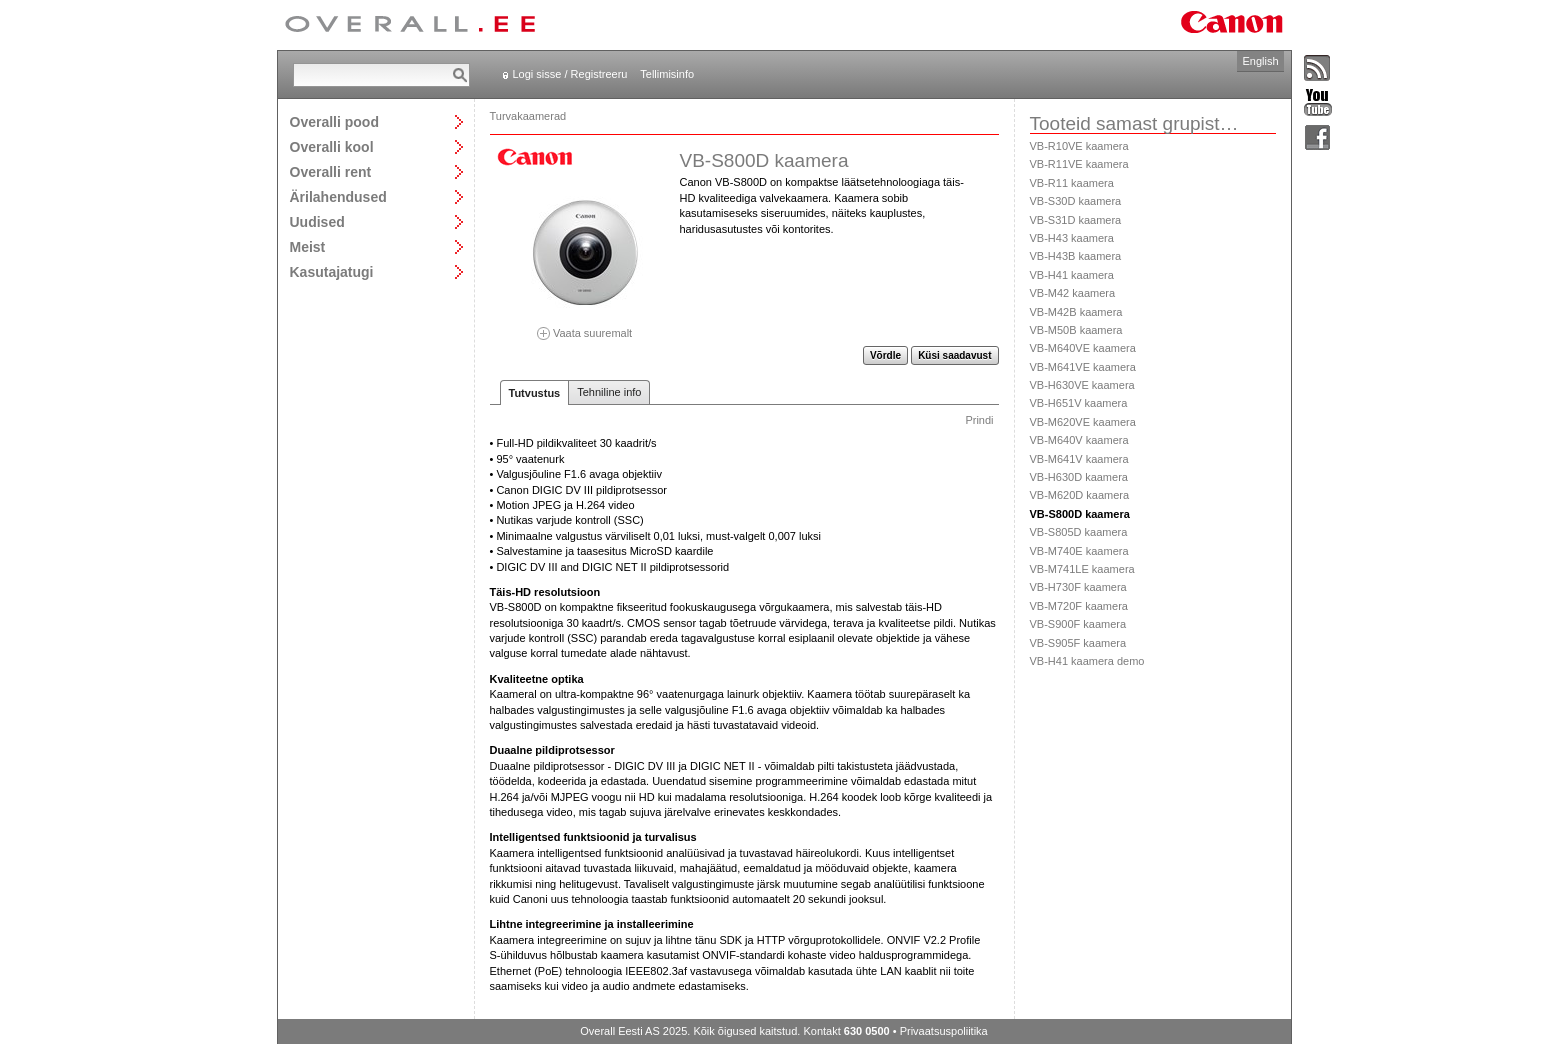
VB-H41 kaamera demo (1087, 661)
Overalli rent (331, 171)
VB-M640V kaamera (1079, 440)
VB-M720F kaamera (1079, 606)
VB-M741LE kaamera (1082, 569)
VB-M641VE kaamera (1083, 367)
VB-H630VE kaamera (1082, 385)
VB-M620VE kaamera (1083, 422)
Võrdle (885, 355)
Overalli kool (332, 146)
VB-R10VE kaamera (1079, 146)
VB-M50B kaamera (1076, 330)
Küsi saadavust (954, 355)
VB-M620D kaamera (1080, 495)
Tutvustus (535, 393)
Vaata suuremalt (585, 326)
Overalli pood (334, 121)
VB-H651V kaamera (1079, 403)
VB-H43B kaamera (1076, 256)
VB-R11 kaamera (1072, 183)
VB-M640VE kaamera (1083, 348)
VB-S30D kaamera (1076, 201)
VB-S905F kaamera (1078, 643)
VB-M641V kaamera (1079, 459)
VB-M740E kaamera (1079, 551)
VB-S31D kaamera (1076, 220)
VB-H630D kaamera (1079, 477)
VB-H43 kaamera (1072, 238)
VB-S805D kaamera (1079, 532)
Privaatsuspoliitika (944, 1031)
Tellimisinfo (667, 74)
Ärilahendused (338, 196)
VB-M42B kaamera (1076, 312)
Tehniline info (609, 392)
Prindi (979, 420)
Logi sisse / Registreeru (570, 74)
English (1260, 61)
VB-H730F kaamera (1078, 587)
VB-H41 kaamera (1072, 275)
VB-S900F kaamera (1078, 624)
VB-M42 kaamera (1073, 293)
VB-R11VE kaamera (1079, 164)
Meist (308, 246)
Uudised (317, 221)
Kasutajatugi (332, 271)
